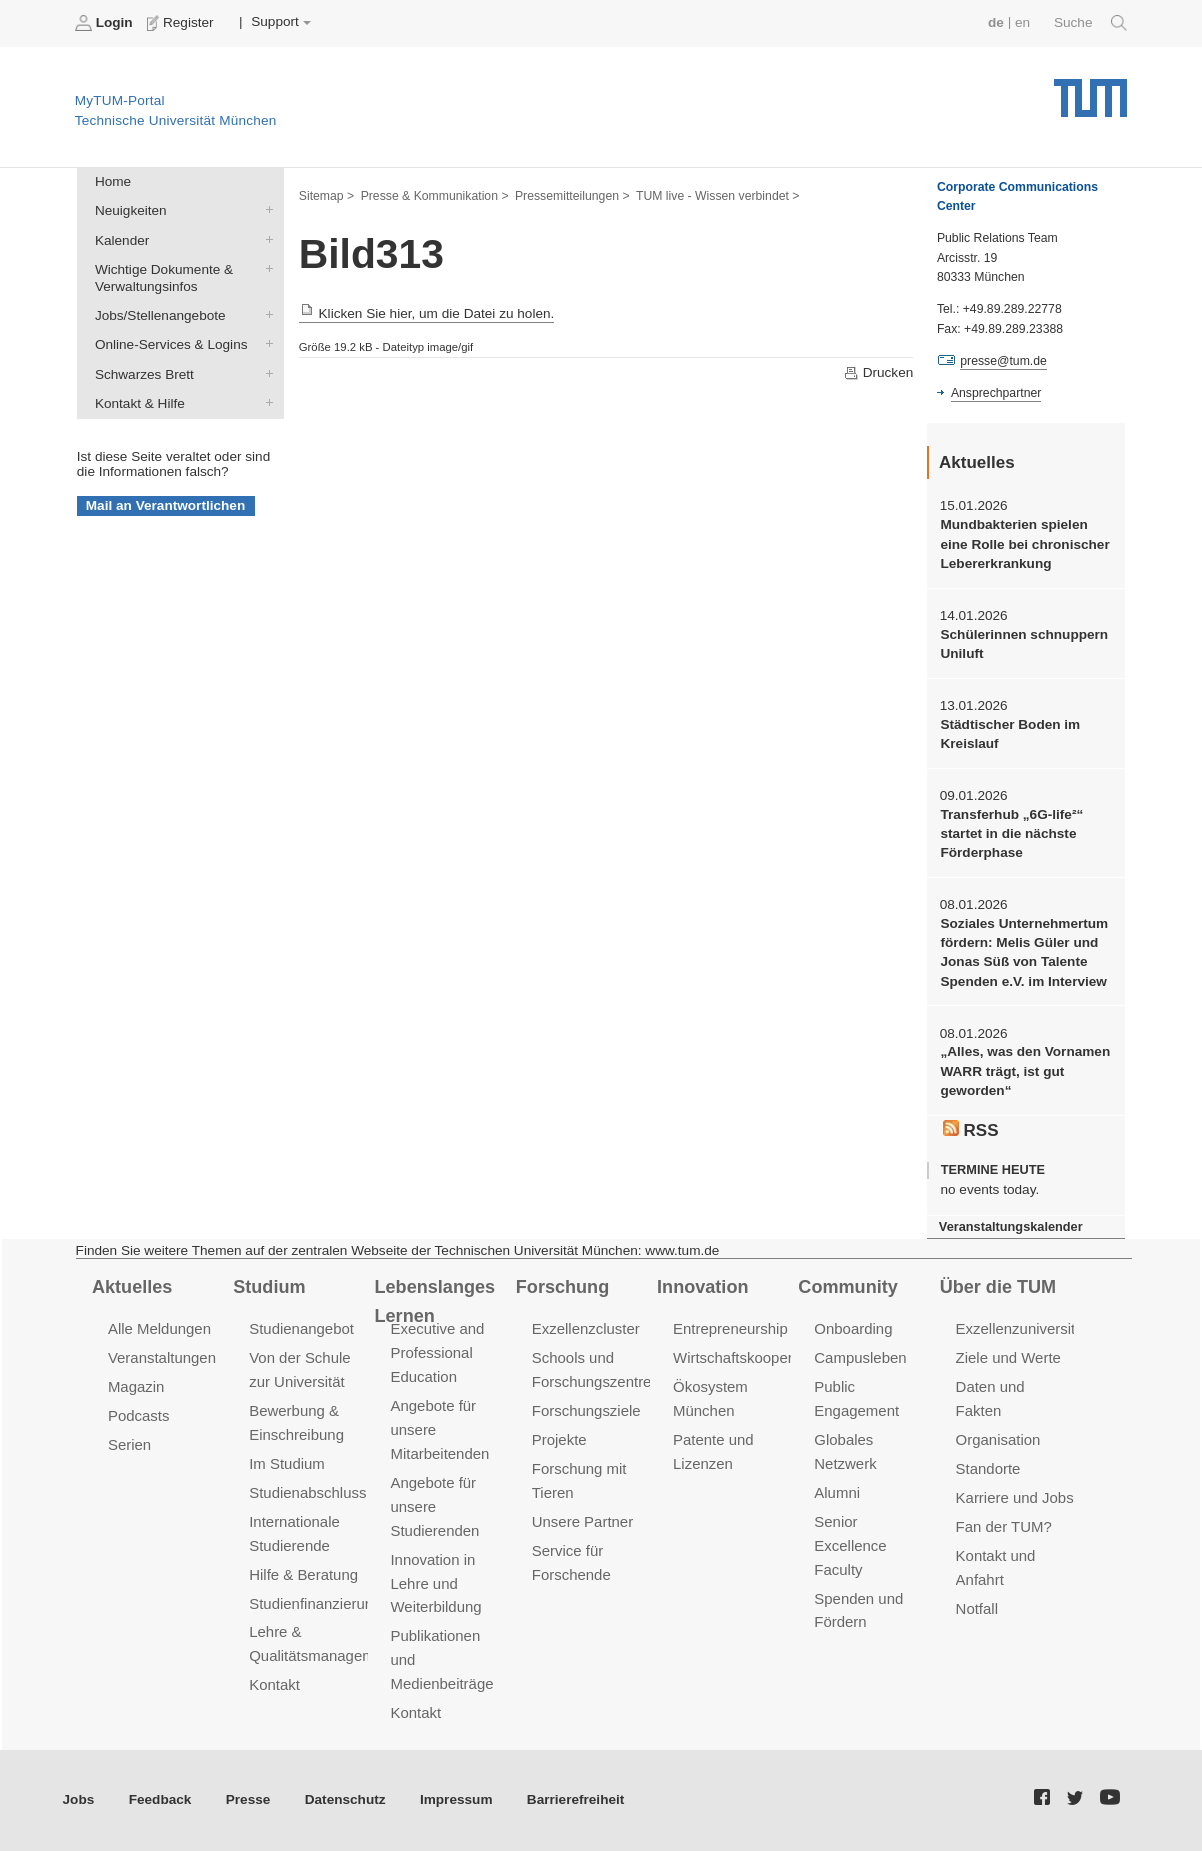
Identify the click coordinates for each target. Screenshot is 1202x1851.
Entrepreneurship (730, 1328)
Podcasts (139, 1415)
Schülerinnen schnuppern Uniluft (1024, 644)
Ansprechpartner (996, 393)
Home (113, 181)
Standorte (988, 1468)
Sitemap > (326, 196)
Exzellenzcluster (586, 1328)
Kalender (265, 239)
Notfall (977, 1608)
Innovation (702, 1287)
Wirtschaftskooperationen (757, 1357)
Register (182, 23)
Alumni (837, 1492)
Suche (1090, 23)
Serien (129, 1444)
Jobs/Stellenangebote (265, 315)
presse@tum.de (1003, 361)
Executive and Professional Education (437, 1352)
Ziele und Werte (1008, 1357)
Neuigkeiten (265, 210)
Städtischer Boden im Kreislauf (1010, 734)
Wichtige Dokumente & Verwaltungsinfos (265, 268)
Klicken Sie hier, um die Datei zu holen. (427, 313)
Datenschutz (345, 1799)
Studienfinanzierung (315, 1603)
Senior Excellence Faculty (850, 1545)
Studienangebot (301, 1328)
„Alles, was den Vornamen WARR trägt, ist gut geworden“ (1025, 1071)
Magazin (136, 1386)
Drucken (878, 373)
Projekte (559, 1439)
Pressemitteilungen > (572, 196)
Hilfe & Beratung (303, 1574)
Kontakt (274, 1684)
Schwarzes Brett (265, 373)
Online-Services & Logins (265, 344)
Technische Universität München (1090, 90)
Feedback (160, 1799)
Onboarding (853, 1328)
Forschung (562, 1287)
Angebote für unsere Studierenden (434, 1506)
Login (106, 23)
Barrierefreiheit (575, 1799)
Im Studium (287, 1463)
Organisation (998, 1439)
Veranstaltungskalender (1011, 1226)
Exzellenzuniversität (1022, 1328)
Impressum (456, 1799)
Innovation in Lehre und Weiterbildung (435, 1583)
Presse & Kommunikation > (435, 196)
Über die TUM (998, 1287)
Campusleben (860, 1357)
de (996, 22)
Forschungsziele (586, 1410)
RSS (971, 1130)
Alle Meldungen (159, 1328)
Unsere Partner (582, 1521)
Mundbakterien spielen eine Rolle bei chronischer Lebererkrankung (1024, 544)
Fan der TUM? (1004, 1526)
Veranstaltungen (162, 1357)
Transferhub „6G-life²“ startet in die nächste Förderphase (1011, 834)
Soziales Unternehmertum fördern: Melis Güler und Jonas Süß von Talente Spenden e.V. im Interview (1024, 952)
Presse (248, 1799)
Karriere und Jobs (1015, 1497)
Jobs (79, 1799)
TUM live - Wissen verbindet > (718, 196)
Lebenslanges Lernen (435, 1301)
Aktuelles (132, 1287)
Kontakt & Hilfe (265, 402)
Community (847, 1287)
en (1022, 22)
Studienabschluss (307, 1492)
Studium (269, 1287)
